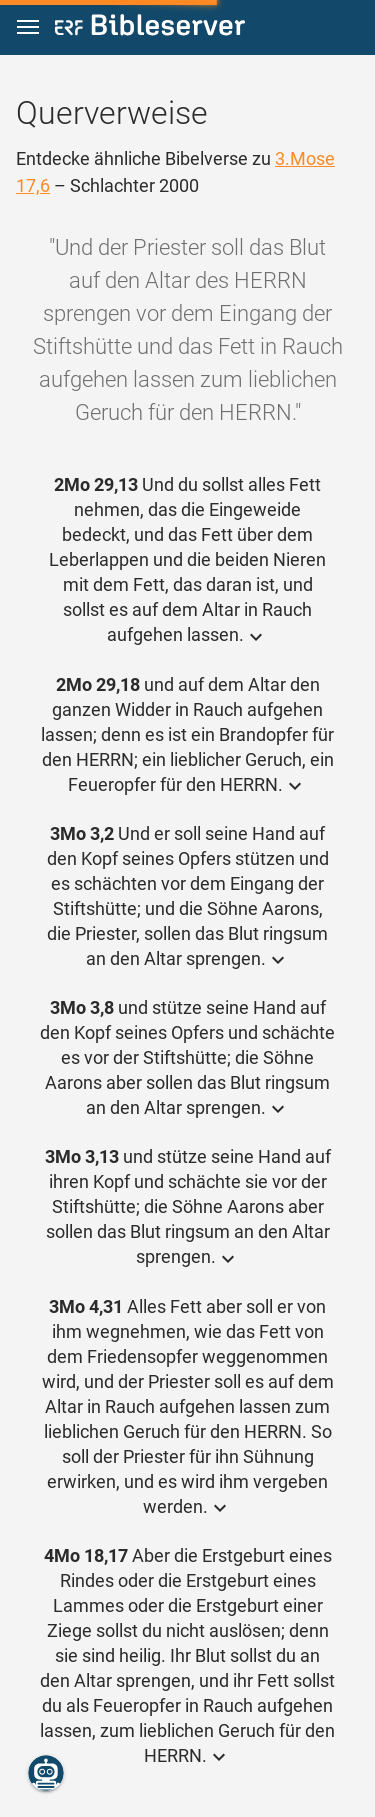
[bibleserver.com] (150, 28)
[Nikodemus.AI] (46, 1773)
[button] (28, 27)
